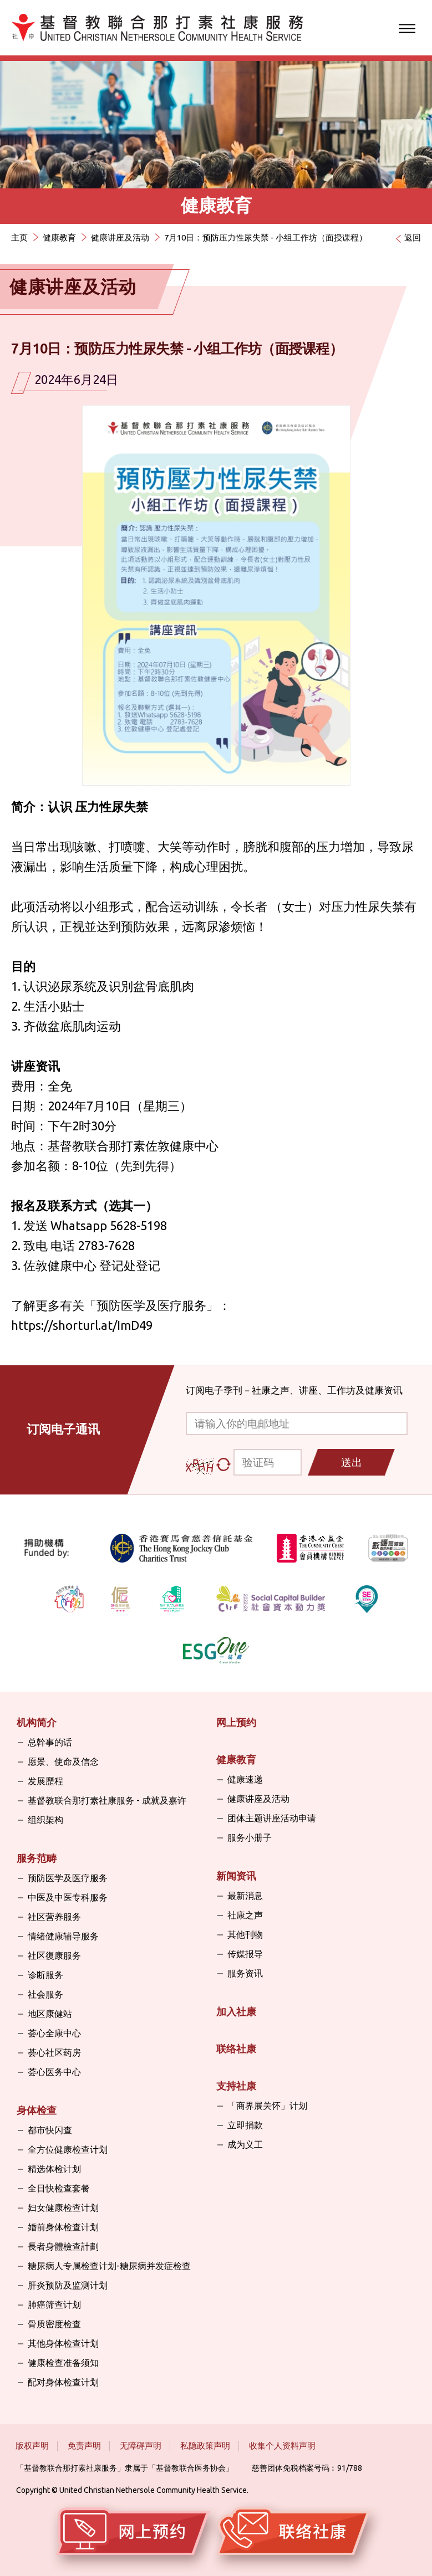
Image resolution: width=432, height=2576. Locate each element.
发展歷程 (45, 1781)
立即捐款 (245, 2125)
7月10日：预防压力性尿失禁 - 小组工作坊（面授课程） (265, 237)
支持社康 (236, 2085)
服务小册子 (249, 1837)
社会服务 (45, 1994)
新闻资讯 (236, 1875)
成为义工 (245, 2144)
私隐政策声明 (205, 2445)
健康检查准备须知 (63, 2363)
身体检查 (37, 2110)
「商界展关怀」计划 (267, 2106)
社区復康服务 (54, 1955)
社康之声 (245, 1915)
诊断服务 (45, 1975)
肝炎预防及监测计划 (68, 2285)
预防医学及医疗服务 (151, 1305)
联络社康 (236, 2048)
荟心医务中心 (54, 2072)
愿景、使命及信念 (63, 1761)
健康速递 (245, 1779)
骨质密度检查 (54, 2324)
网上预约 (236, 1722)
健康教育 (59, 237)
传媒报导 (245, 1954)
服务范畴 (37, 1857)
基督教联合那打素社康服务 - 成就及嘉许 (107, 1800)
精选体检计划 (54, 2169)
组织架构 (45, 1820)
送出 (351, 1462)
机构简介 (37, 1722)
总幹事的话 (50, 1742)
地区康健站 (50, 2014)
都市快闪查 (50, 2130)
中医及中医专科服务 (68, 1897)
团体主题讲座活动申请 (271, 1818)
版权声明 (32, 2445)
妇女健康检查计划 (63, 2208)
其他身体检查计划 (63, 2343)
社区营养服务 (54, 1917)
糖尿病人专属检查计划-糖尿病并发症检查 (109, 2266)
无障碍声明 (140, 2445)
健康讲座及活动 (120, 237)
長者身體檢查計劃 (63, 2246)
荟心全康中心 (54, 2033)
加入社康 (236, 2011)
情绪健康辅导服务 (63, 1936)
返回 (412, 237)
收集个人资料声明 (282, 2445)
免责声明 (84, 2445)
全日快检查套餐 (59, 2188)
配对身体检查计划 (63, 2382)
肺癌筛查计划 (54, 2304)
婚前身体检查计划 (63, 2227)
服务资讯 (245, 1973)
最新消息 (245, 1896)
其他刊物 (245, 1934)
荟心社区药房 (54, 2052)
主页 (19, 237)
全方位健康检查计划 (68, 2149)
